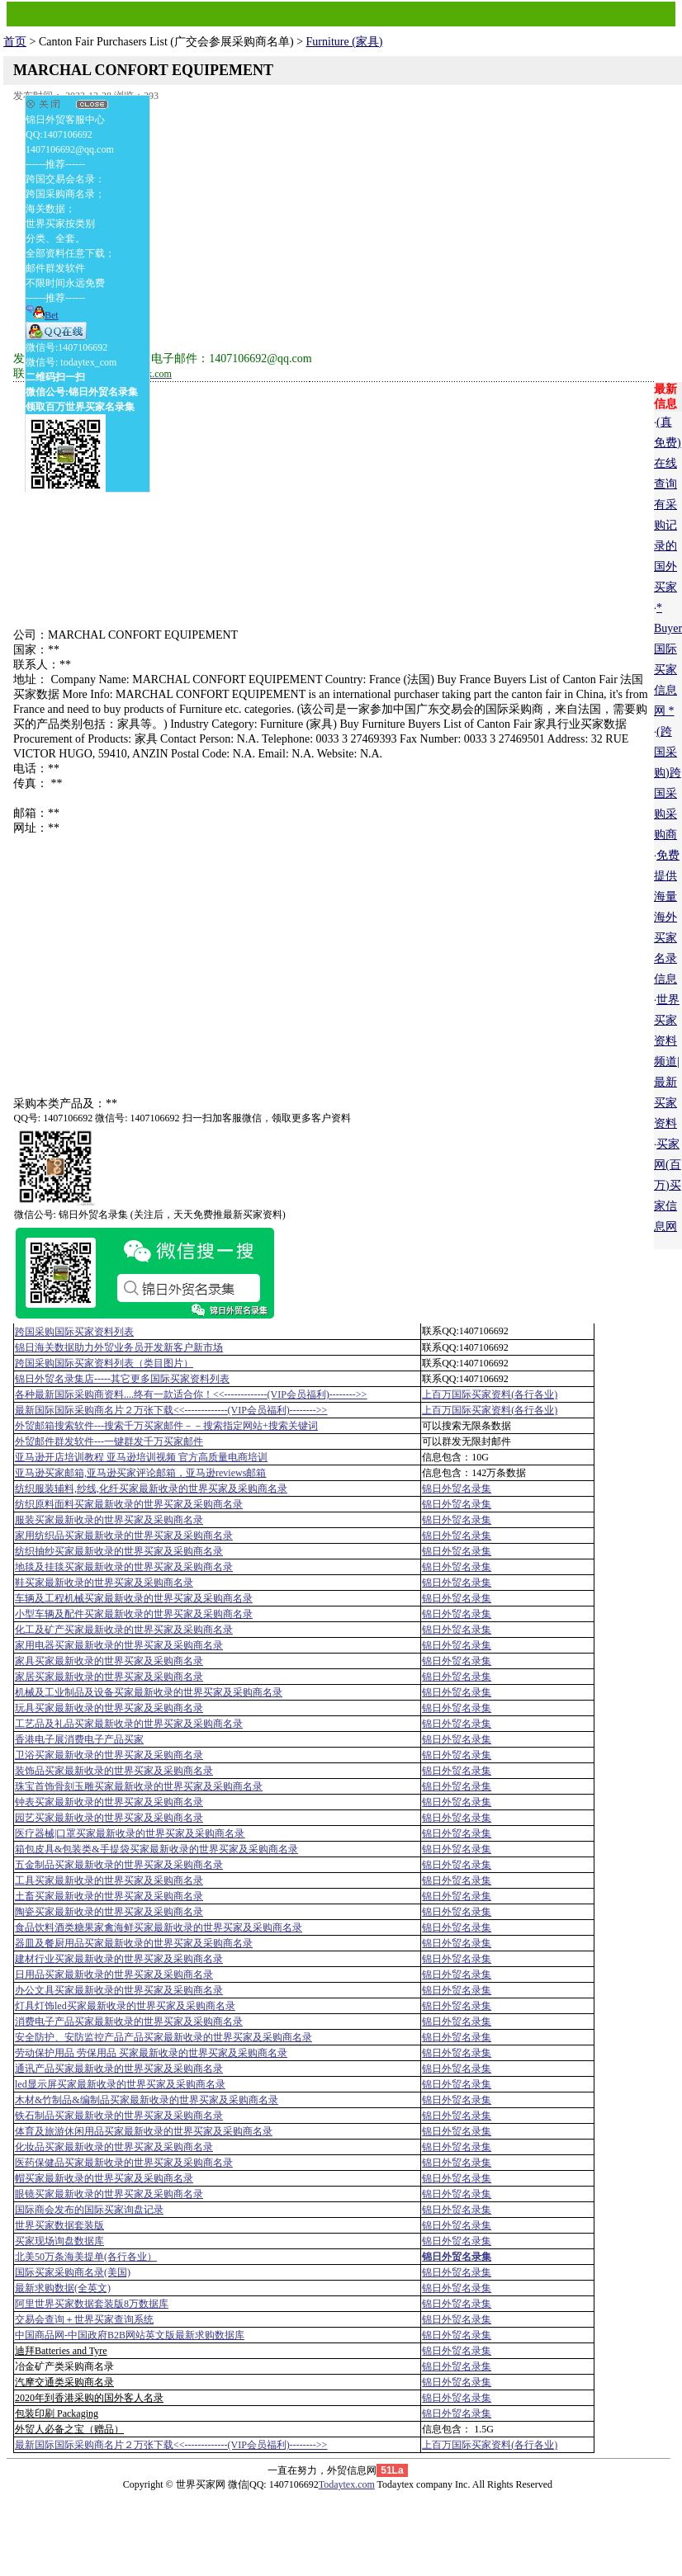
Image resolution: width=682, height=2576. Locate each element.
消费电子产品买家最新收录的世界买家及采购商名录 (129, 2021)
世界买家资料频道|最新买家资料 (667, 1061)
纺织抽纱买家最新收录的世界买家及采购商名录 (119, 1551)
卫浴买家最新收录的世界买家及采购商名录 (109, 1755)
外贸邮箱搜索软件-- (166, 1426)
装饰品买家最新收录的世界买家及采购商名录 (114, 1770)
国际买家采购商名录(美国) (72, 2272)
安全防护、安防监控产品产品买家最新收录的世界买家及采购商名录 (163, 2037)
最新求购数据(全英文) (63, 2288)
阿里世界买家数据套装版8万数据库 (91, 2303)
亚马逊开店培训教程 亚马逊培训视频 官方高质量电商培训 (141, 1457)
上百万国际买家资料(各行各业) (489, 1394)
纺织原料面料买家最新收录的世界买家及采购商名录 (129, 1504)
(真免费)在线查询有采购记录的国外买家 (667, 504)
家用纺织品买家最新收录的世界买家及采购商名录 (124, 1535)
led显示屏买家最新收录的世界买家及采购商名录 (120, 2084)
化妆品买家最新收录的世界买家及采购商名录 (114, 2147)
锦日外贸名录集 (456, 1488)
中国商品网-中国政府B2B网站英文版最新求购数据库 (129, 2335)
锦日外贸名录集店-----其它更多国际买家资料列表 (122, 1379)
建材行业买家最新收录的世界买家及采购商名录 (119, 1959)
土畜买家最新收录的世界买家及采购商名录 (109, 1896)
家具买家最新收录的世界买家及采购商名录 (109, 1661)
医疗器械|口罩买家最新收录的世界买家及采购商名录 (129, 1833)
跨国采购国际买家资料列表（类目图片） (104, 1363)
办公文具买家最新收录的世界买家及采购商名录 (119, 1990)
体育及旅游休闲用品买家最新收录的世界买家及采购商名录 (143, 2131)
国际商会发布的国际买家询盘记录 (89, 2209)
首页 (14, 41)
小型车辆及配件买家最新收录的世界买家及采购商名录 (134, 1614)
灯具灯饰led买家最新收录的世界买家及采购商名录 (125, 2006)
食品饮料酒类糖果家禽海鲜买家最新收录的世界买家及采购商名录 (158, 1927)
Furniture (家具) (344, 41)
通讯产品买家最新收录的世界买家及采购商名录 (119, 2068)
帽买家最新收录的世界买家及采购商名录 (104, 2178)
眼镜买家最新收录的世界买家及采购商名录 (109, 2194)
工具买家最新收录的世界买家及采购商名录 (109, 1880)
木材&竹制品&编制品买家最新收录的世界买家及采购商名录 (146, 2100)
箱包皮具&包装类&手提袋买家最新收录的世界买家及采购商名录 (156, 1849)
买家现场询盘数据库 (59, 2241)
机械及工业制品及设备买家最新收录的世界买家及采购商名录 (148, 1692)
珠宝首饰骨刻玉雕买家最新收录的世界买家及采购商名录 (139, 1786)
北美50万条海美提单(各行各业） (86, 2256)
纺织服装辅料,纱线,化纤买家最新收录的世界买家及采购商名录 (151, 1488)
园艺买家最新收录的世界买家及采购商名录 (109, 1817)
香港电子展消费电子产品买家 (79, 1739)
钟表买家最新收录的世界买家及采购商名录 (109, 1802)
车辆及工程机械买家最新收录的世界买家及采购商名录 (134, 1598)
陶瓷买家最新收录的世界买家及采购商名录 (109, 1912)
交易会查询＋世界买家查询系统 (84, 2319)
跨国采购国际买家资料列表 (74, 1332)
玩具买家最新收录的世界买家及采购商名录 (109, 1708)
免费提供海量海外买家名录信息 (667, 917)
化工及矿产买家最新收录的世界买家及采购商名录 (124, 1629)
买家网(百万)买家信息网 (667, 1185)
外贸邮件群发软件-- (109, 1441)
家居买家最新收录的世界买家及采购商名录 (109, 1676)
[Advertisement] (333, 221)
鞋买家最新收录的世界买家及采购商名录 (104, 1582)
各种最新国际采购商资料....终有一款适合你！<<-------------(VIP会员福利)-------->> (191, 1394)
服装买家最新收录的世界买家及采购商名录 (109, 1520)
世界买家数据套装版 (59, 2225)
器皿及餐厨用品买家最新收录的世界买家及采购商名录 (134, 1943)
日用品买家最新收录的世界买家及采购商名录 (114, 1974)
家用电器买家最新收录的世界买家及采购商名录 (119, 1645)
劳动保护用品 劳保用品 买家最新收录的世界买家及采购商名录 (151, 2053)
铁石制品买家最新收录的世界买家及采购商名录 (119, 2115)
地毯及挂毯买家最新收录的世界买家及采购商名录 (124, 1567)
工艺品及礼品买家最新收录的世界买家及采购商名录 (129, 1723)
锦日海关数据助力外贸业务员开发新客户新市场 (119, 1347)
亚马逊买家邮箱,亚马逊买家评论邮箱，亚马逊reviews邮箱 (140, 1473)
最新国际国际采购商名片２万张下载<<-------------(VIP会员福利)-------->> (171, 1410)
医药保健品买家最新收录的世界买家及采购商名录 (124, 2162)
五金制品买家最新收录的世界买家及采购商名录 (119, 1865)
